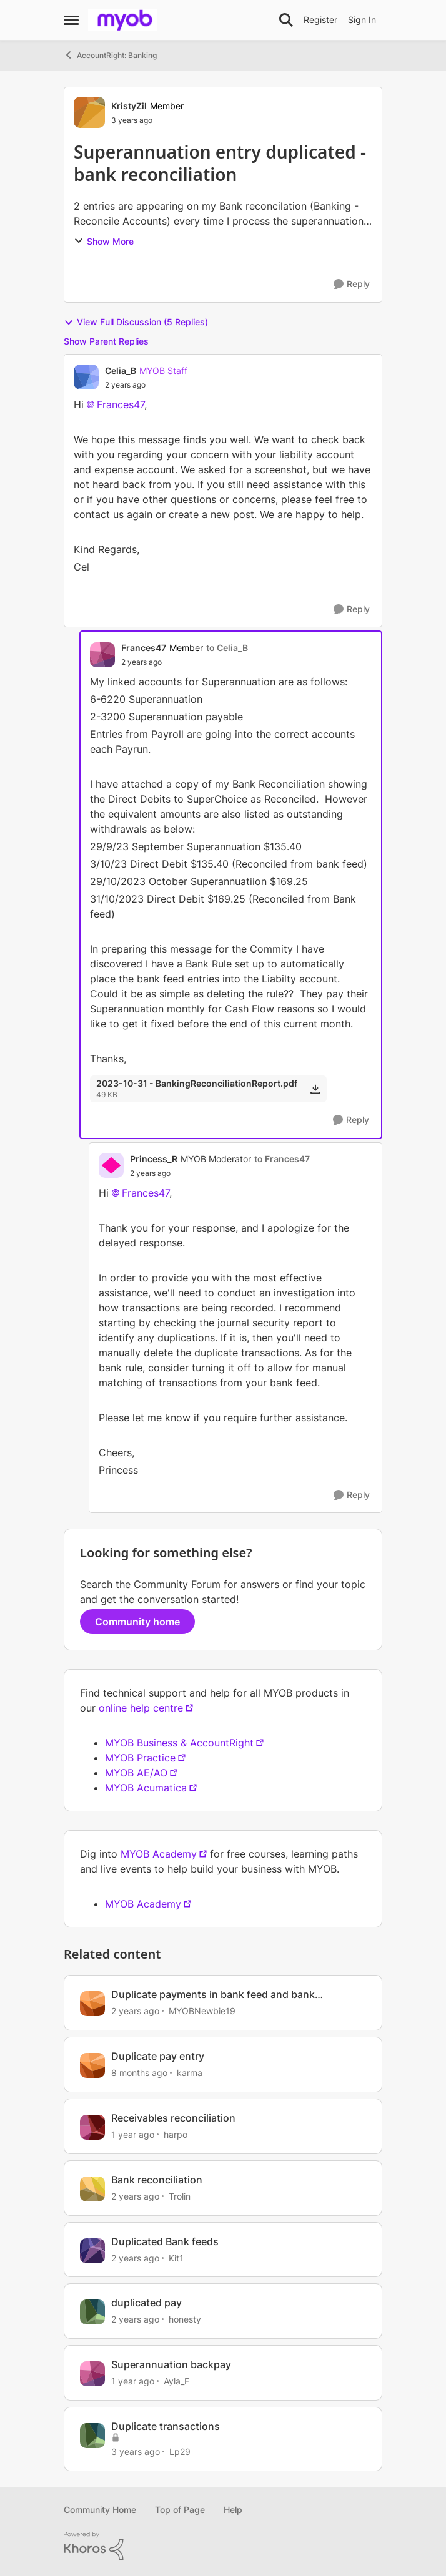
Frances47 (120, 404)
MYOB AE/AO (136, 1772)
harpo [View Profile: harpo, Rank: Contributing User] (175, 2134)
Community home (137, 1621)
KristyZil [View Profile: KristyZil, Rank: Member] (129, 105)
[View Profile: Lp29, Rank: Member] (92, 2435)
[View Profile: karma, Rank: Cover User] (92, 2065)
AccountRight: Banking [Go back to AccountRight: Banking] (110, 55)
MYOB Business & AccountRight (179, 1742)
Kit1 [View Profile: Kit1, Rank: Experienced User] (176, 2257)
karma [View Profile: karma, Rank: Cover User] (189, 2072)
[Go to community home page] (122, 20)
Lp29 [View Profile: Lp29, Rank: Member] (180, 2451)
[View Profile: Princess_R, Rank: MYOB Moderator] (111, 1165)
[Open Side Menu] (71, 20)
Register (320, 19)
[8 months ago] (139, 2072)
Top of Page (180, 2509)
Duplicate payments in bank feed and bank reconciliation (213, 1994)
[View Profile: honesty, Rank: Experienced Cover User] (92, 2311)
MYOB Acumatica (146, 1787)
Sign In (362, 19)
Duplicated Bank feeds (165, 2241)
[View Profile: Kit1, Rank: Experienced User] (92, 2250)
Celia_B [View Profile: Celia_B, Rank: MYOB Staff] (120, 370)
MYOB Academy (159, 1854)
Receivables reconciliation (173, 2118)
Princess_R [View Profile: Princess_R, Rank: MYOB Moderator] (153, 1158)
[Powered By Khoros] (223, 2546)
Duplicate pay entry (157, 2056)
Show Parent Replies (106, 341)
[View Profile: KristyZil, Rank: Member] (89, 112)
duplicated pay (146, 2302)
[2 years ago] (135, 2010)
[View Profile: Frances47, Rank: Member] (102, 654)
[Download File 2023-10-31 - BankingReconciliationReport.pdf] (315, 1088)
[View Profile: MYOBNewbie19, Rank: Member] (92, 2003)
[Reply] (351, 284)
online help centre (141, 1708)
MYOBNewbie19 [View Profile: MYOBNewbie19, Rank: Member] (202, 2010)
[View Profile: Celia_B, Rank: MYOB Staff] (86, 377)
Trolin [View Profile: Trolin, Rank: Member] (180, 2196)
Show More (104, 241)
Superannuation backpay (171, 2364)
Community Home (100, 2509)
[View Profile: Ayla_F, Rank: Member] (92, 2373)
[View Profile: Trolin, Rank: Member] (92, 2189)
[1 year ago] (132, 2134)
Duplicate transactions (165, 2426)
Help (233, 2509)
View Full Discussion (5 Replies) (136, 322)
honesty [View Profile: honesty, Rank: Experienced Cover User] (185, 2319)
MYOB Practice (140, 1757)
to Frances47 (282, 1158)
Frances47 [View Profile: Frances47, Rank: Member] (143, 647)
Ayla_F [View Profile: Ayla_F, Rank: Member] (176, 2381)
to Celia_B (227, 647)
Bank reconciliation (156, 2179)
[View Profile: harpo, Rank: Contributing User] (92, 2127)
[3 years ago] (135, 2451)
